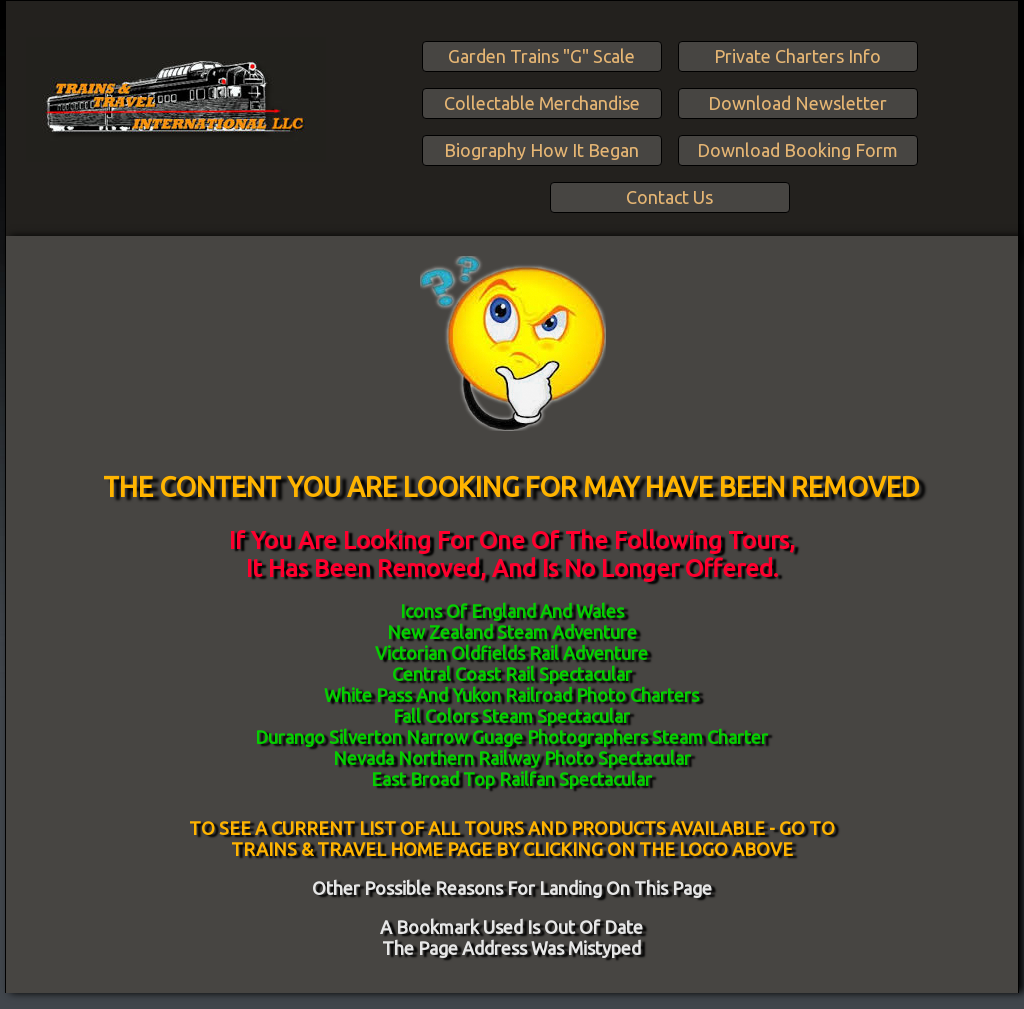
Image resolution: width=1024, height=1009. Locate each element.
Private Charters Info (797, 56)
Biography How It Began (541, 150)
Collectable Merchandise (542, 103)
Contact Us (669, 197)
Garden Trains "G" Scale (541, 56)
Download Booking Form (797, 150)
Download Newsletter (797, 103)
